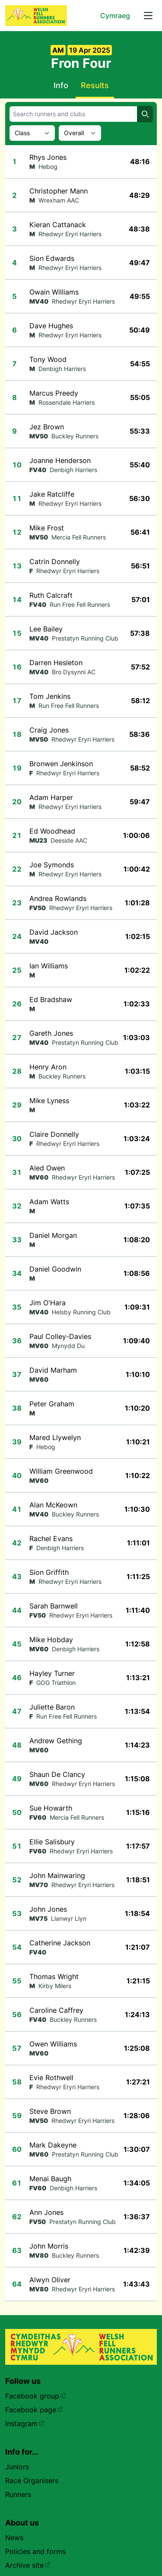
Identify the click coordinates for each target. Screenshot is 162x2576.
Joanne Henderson (60, 460)
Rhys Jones (48, 157)
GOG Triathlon (56, 1682)
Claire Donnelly (54, 1134)
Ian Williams (48, 965)
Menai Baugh (50, 2178)
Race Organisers (31, 2480)
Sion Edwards (51, 258)
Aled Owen (47, 1168)
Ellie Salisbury (52, 1841)
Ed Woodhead (52, 831)
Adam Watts (49, 1201)
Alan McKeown (53, 1505)
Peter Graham (51, 1403)
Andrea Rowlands (57, 898)
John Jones (48, 1909)
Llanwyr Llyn (68, 1918)
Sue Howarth (50, 1808)
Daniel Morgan (53, 1235)
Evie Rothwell (51, 2077)
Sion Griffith (49, 1572)
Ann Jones (46, 2212)
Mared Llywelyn (55, 1437)
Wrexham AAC (58, 200)
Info (61, 85)
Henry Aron (48, 1067)
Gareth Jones (51, 1033)
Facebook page (34, 2409)
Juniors (17, 2466)
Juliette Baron (52, 1707)
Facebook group (35, 2396)
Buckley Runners (74, 436)
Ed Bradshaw (50, 999)
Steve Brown (50, 2111)
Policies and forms (35, 2551)
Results (95, 85)
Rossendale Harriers (66, 402)
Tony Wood (48, 359)
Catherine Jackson (59, 1942)
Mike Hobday (51, 1639)
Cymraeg (115, 15)
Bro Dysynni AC (73, 672)
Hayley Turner (52, 1673)
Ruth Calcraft (51, 595)
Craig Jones (49, 730)
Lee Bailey (46, 629)
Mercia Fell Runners (78, 537)
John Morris (48, 2246)
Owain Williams (54, 292)
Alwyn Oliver (49, 2279)
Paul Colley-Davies (60, 1336)
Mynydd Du (68, 1345)
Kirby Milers (54, 1985)
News (14, 2537)
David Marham (53, 1370)
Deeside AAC (69, 840)
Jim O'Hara (47, 1302)
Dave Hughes (51, 325)
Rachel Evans (51, 1538)
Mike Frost (46, 527)
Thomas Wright (54, 1976)
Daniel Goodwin (55, 1269)
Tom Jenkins (49, 696)
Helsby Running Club (81, 1312)
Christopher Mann (58, 191)
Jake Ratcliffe (51, 494)
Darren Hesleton (56, 662)
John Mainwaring (57, 1875)
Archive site (28, 2565)
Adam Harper (51, 797)
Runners (18, 2494)
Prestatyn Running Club (85, 638)
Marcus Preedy (53, 393)
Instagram (24, 2423)
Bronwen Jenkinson (61, 763)
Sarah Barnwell (53, 1606)
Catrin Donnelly (54, 561)
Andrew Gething (55, 1740)
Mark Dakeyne (52, 2145)
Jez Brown (46, 426)
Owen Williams (53, 2044)
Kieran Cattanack (57, 224)
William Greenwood (61, 1471)
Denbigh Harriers (62, 368)
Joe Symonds (51, 864)
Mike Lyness (49, 1100)
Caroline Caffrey (56, 2010)
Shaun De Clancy (57, 1774)
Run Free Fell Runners (80, 604)
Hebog (47, 166)
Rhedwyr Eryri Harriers (70, 234)
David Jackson (53, 932)
